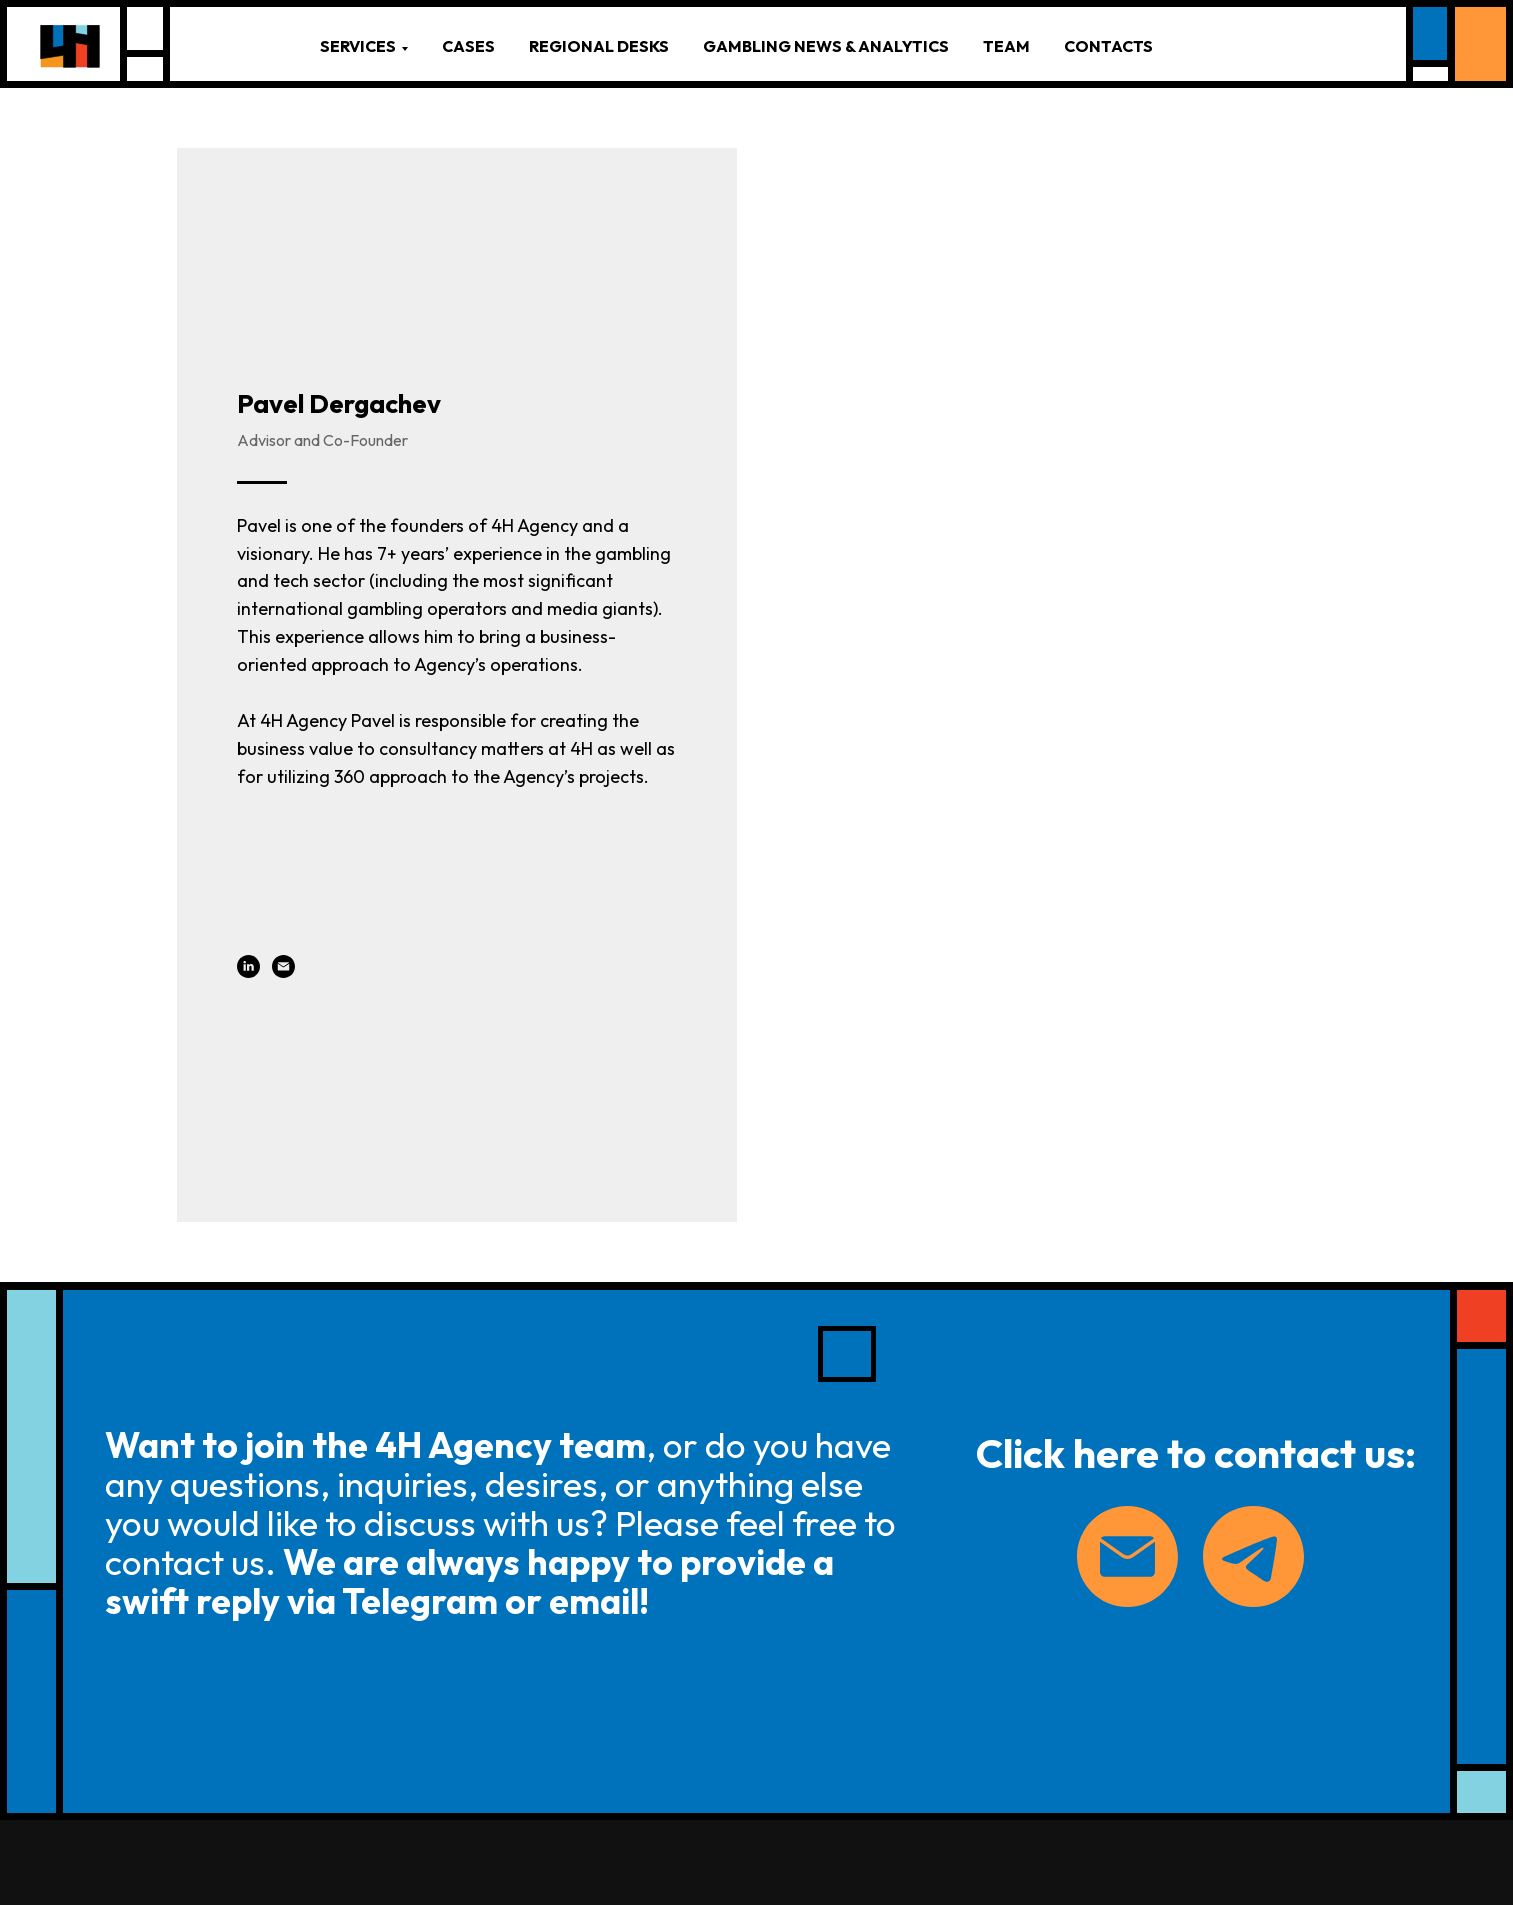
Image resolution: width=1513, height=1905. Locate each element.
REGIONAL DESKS (599, 46)
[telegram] (1227, 1577)
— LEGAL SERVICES (596, 1670)
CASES (468, 46)
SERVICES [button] (358, 46)
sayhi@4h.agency (231, 1727)
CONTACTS (1108, 46)
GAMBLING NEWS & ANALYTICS (826, 46)
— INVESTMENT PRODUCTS (584, 1712)
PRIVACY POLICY (235, 1755)
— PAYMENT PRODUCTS (612, 1756)
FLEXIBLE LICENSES (613, 1791)
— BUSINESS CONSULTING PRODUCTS (578, 1617)
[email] (283, 786)
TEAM (1006, 46)
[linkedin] (248, 786)
